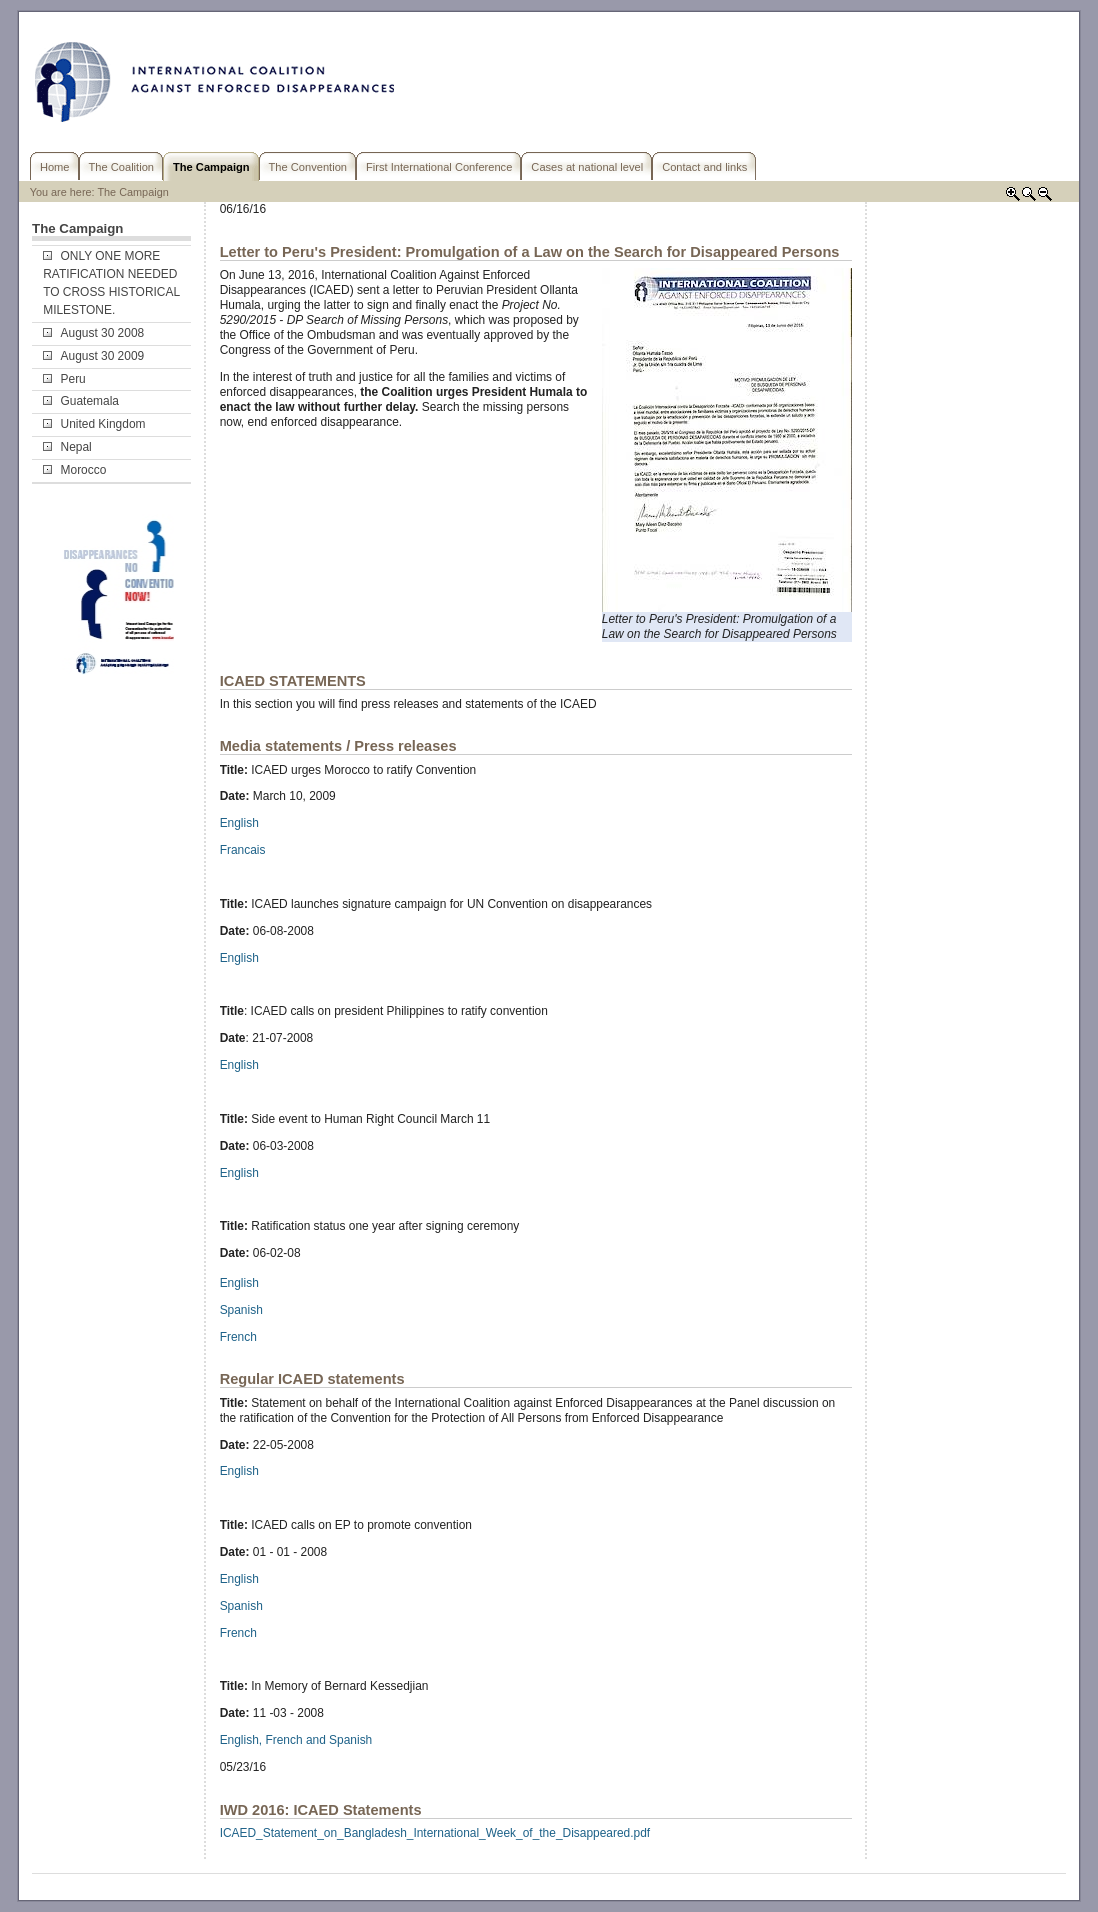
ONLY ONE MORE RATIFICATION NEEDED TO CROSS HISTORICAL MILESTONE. (111, 283)
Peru (64, 379)
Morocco (74, 470)
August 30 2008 (93, 333)
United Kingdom (94, 424)
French (238, 1337)
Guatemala (81, 401)
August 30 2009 (93, 356)
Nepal (67, 447)
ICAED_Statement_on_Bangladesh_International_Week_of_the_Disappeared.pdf (435, 1833)
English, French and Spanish (296, 1740)
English (239, 823)
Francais (243, 850)
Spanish (241, 1310)
